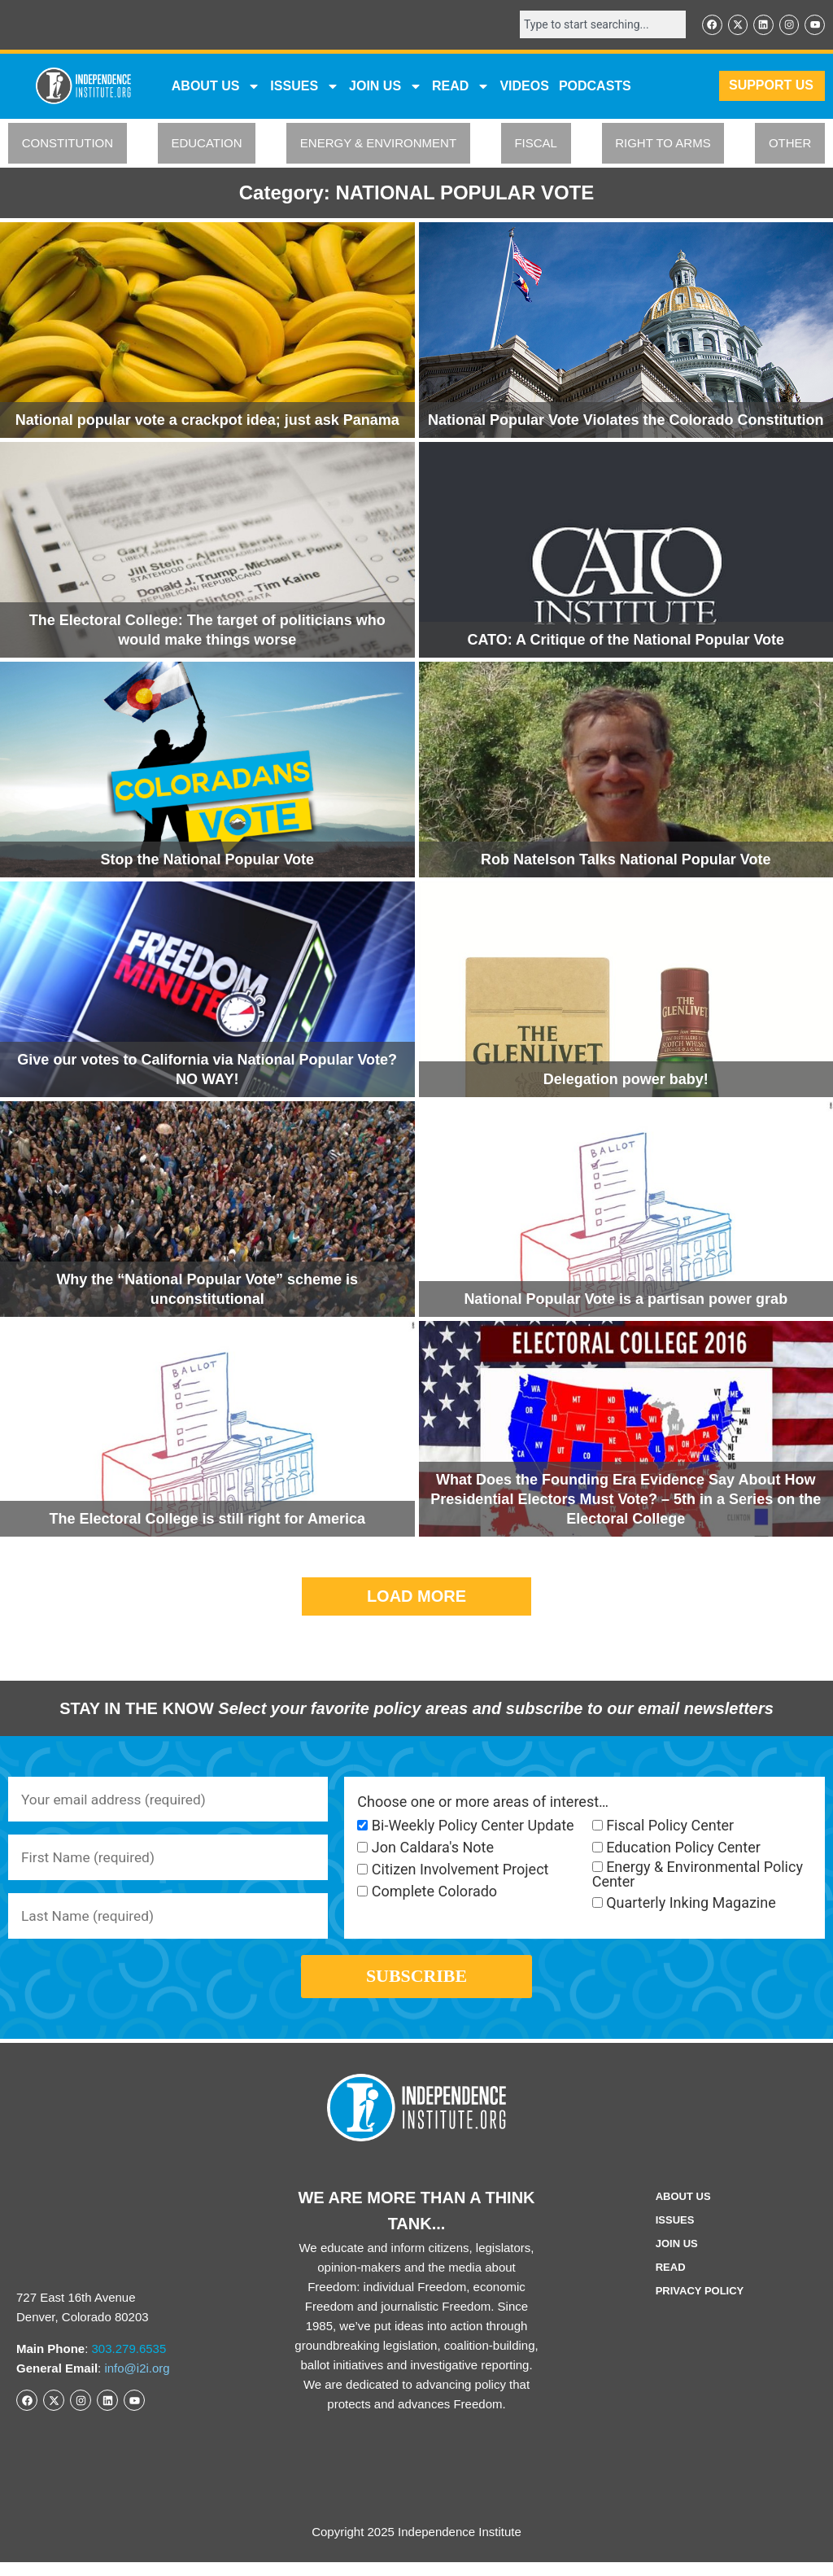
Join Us (677, 2257)
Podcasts (595, 87)
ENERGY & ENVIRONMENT (378, 144)
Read (671, 2281)
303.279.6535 (129, 2362)
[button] (416, 1597)
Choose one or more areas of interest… (482, 1802)
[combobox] (597, 25)
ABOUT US (216, 87)
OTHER (790, 144)
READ (461, 87)
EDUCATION (206, 144)
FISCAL (535, 144)
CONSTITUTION (68, 144)
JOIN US (385, 87)
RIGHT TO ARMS (663, 144)
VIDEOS (523, 87)
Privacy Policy (700, 2304)
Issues (304, 87)
